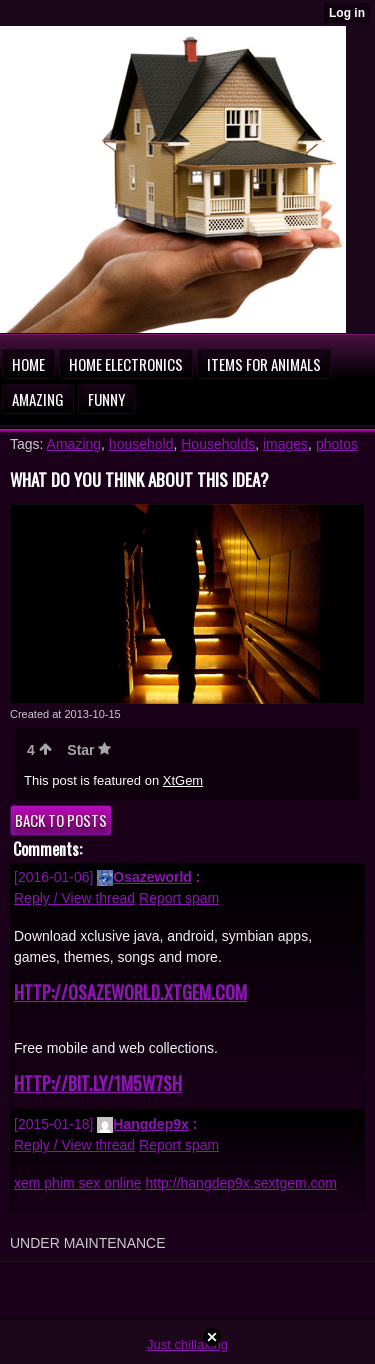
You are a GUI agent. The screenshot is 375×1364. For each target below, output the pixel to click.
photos (337, 444)
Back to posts (61, 820)
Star (89, 750)
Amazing (74, 444)
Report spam (179, 898)
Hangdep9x (142, 1124)
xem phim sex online (78, 1183)
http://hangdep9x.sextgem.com (241, 1183)
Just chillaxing (187, 1344)
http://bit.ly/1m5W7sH (98, 1083)
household (141, 444)
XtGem (183, 780)
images (285, 444)
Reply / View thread (74, 898)
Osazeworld (144, 877)
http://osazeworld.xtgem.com (130, 992)
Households (218, 444)
